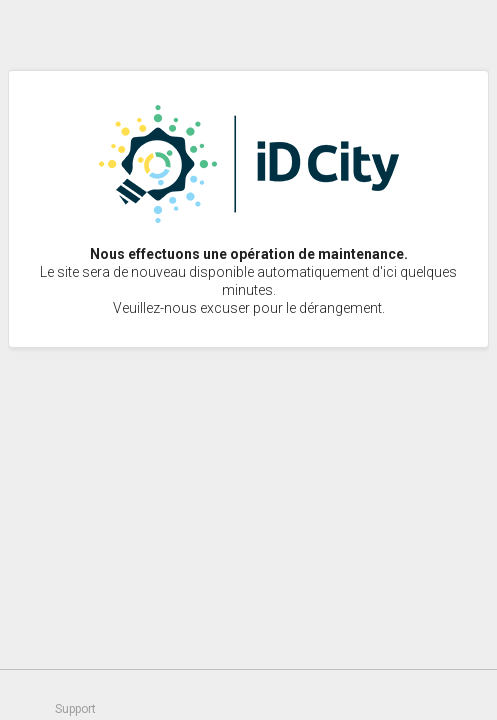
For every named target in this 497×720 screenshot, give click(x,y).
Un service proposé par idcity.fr (457, 695)
